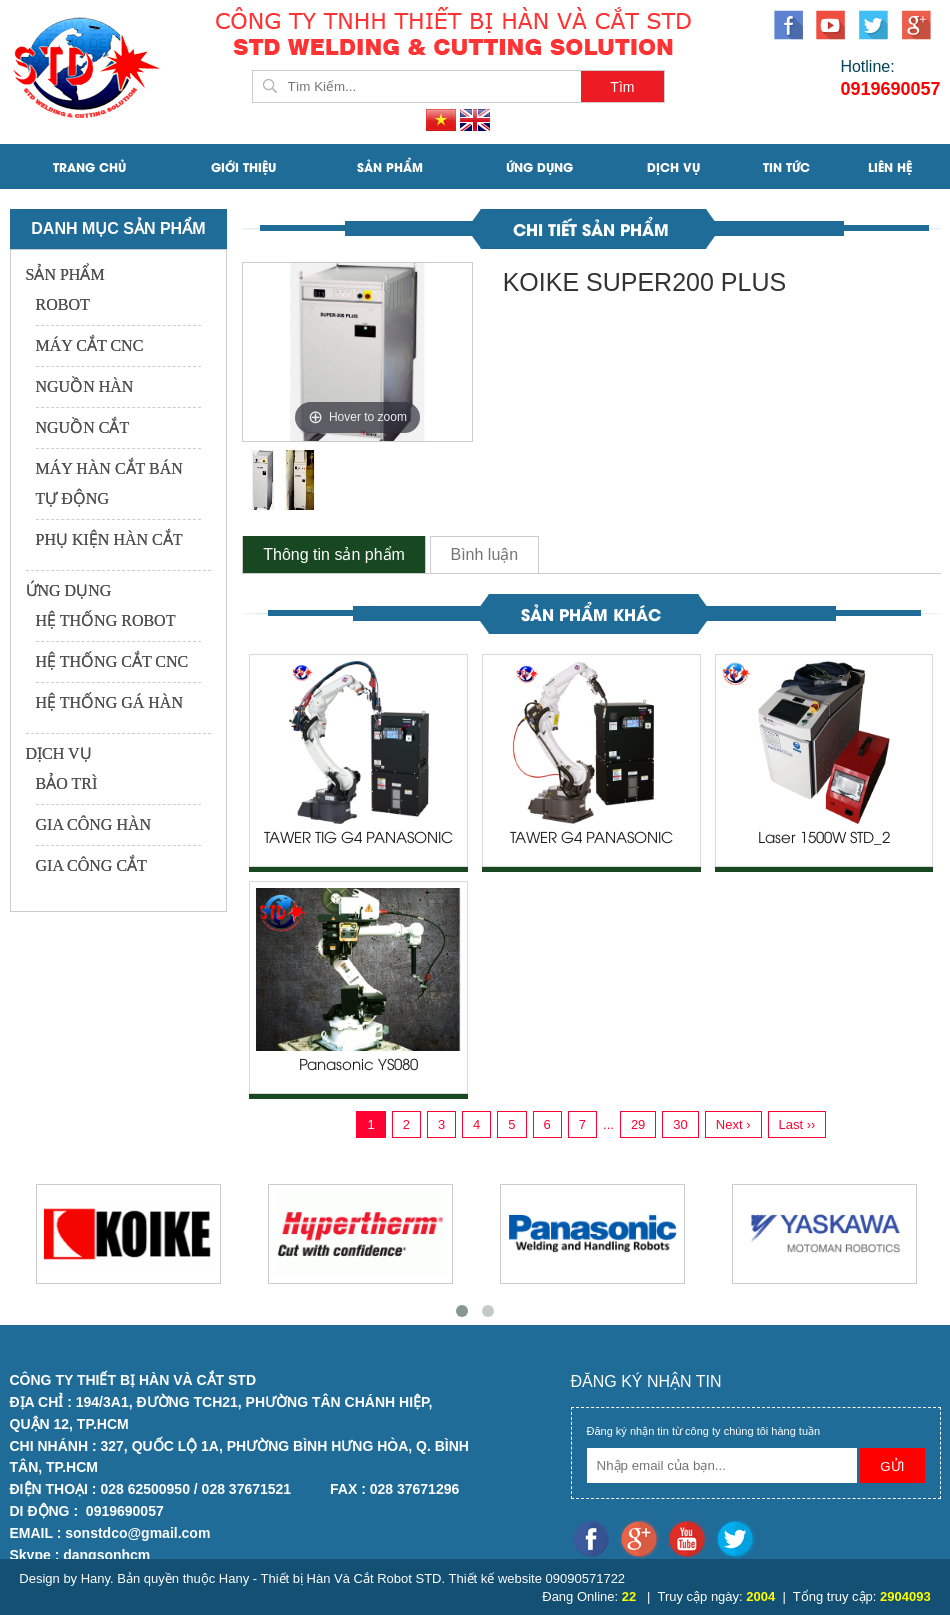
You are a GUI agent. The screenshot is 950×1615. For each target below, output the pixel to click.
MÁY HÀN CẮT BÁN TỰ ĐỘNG (109, 483)
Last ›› (797, 1124)
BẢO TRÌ (67, 783)
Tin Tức (786, 166)
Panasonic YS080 (358, 1066)
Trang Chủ (89, 166)
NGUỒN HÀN (85, 386)
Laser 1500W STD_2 (824, 839)
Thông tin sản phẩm (334, 554)
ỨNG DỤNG (539, 166)
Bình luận (485, 554)
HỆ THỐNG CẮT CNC (112, 661)
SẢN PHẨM (390, 166)
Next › (733, 1124)
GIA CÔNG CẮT (91, 865)
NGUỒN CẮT (83, 427)
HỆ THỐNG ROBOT (106, 620)
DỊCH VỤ (673, 166)
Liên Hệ (890, 166)
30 (680, 1124)
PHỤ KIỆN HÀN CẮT (109, 539)
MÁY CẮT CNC (90, 345)
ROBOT (63, 304)
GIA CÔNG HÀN (94, 824)
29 (638, 1124)
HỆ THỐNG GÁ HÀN (109, 702)
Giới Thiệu (243, 166)
